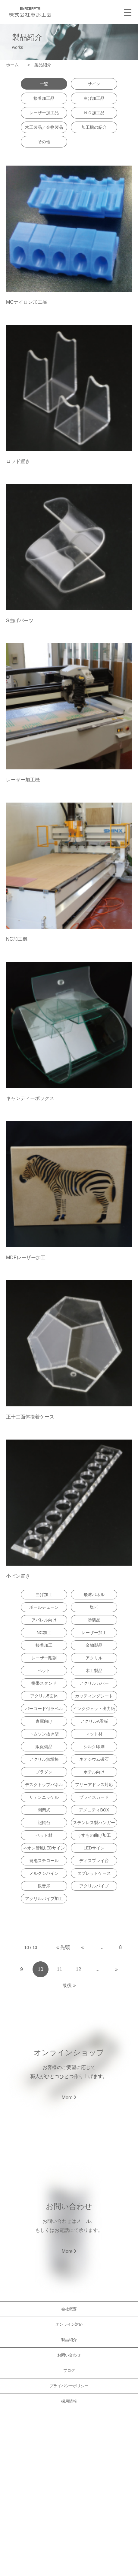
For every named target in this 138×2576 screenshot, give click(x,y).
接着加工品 (44, 98)
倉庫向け (44, 1721)
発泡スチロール (44, 1860)
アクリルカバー (94, 1683)
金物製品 (94, 1645)
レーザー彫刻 (44, 1658)
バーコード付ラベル (44, 1708)
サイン (94, 83)
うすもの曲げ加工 (94, 1835)
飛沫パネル (94, 1594)
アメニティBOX (94, 1810)
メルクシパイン (44, 1873)
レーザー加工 (94, 1632)
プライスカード (94, 1797)
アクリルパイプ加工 (44, 1898)
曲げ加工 (44, 1594)
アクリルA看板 (94, 1721)
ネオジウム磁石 (94, 1759)
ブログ (69, 2370)
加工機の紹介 (94, 127)
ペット (44, 1670)
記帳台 (44, 1822)
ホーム (14, 64)
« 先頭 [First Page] (63, 1947)
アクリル (94, 1658)
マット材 (94, 1734)
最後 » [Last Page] (69, 1985)
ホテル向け (94, 1772)
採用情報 (69, 2401)
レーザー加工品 (44, 112)
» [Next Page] (116, 1969)
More (69, 2097)
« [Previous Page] (82, 1947)
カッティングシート (94, 1696)
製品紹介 (69, 2339)
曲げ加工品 (94, 98)
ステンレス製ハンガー (94, 1822)
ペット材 (44, 1835)
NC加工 (44, 1632)
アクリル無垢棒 (44, 1759)
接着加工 (44, 1645)
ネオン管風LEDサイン (44, 1848)
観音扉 (44, 1886)
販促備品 (44, 1746)
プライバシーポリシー (69, 2386)
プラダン (44, 1772)
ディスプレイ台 (94, 1860)
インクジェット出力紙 (94, 1708)
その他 (44, 141)
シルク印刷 (94, 1746)
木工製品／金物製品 (44, 127)
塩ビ (94, 1607)
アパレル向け (44, 1620)
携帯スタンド (44, 1683)
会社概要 (69, 2309)
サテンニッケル (44, 1797)
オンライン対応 (69, 2324)
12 (78, 1969)
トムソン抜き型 (44, 1734)
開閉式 (44, 1810)
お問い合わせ (69, 2355)
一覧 (44, 83)
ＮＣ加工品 (94, 112)
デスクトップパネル (44, 1784)
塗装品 (94, 1620)
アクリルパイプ (94, 1886)
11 (59, 1969)
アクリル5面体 (44, 1696)
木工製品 (94, 1670)
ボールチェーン (44, 1607)
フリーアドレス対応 (94, 1784)
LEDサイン (94, 1848)
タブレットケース (94, 1873)
